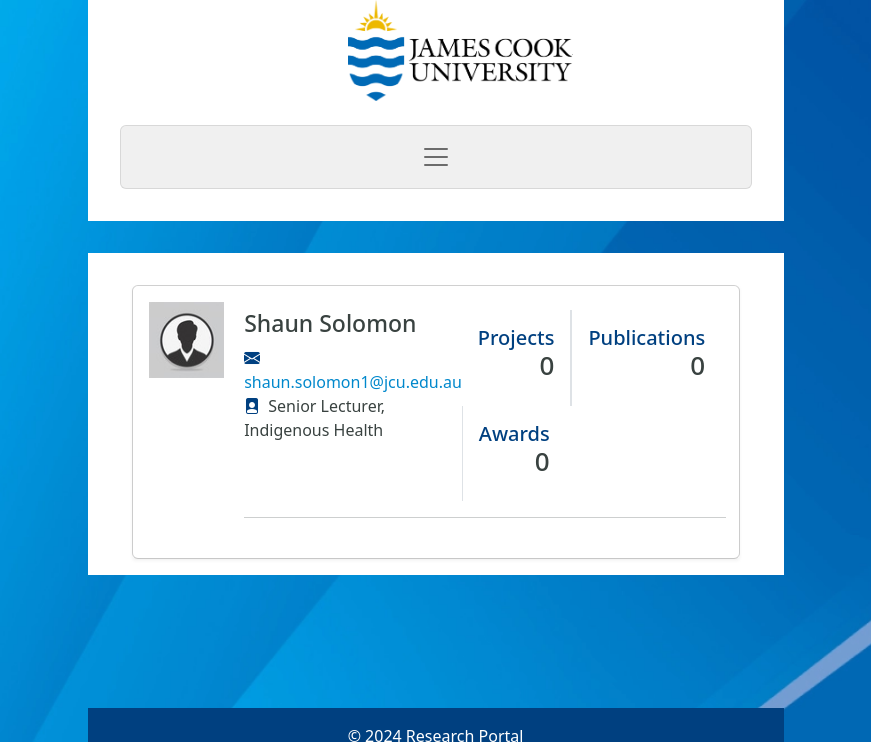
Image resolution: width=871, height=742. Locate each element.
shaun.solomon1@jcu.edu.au (353, 382)
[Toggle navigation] (436, 157)
